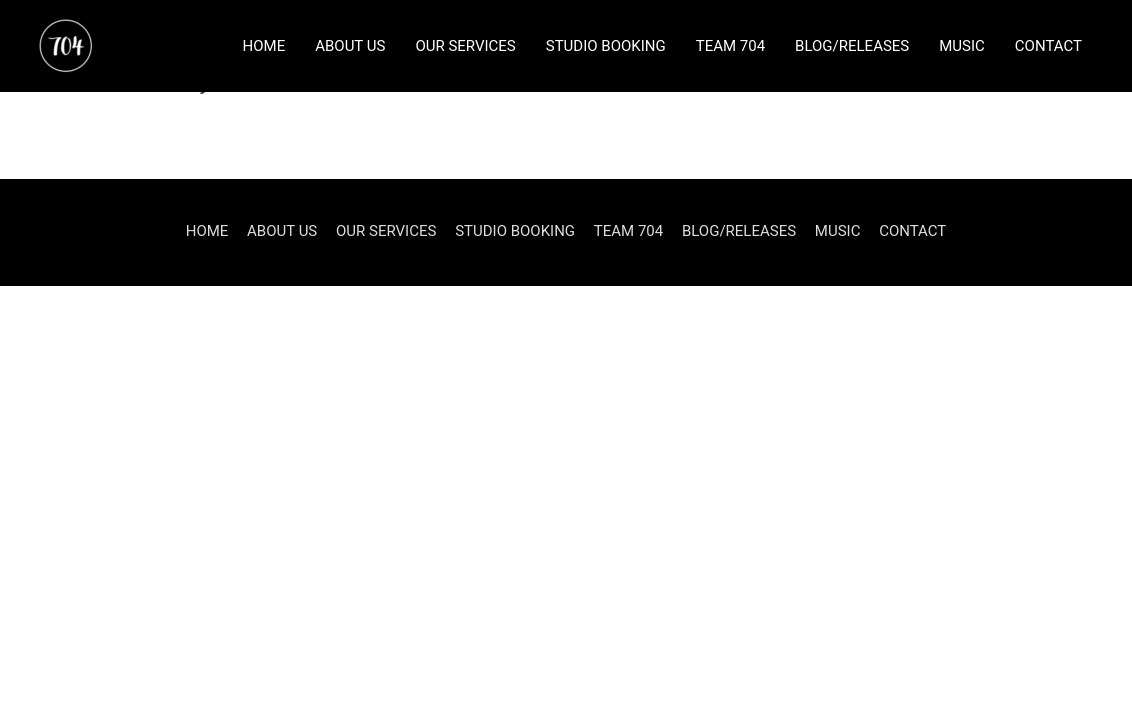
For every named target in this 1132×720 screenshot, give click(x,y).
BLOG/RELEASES (852, 46)
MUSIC (962, 46)
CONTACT (1048, 46)
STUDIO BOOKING (606, 46)
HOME (264, 46)
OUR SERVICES (465, 46)
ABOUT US (350, 46)
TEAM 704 (730, 46)
